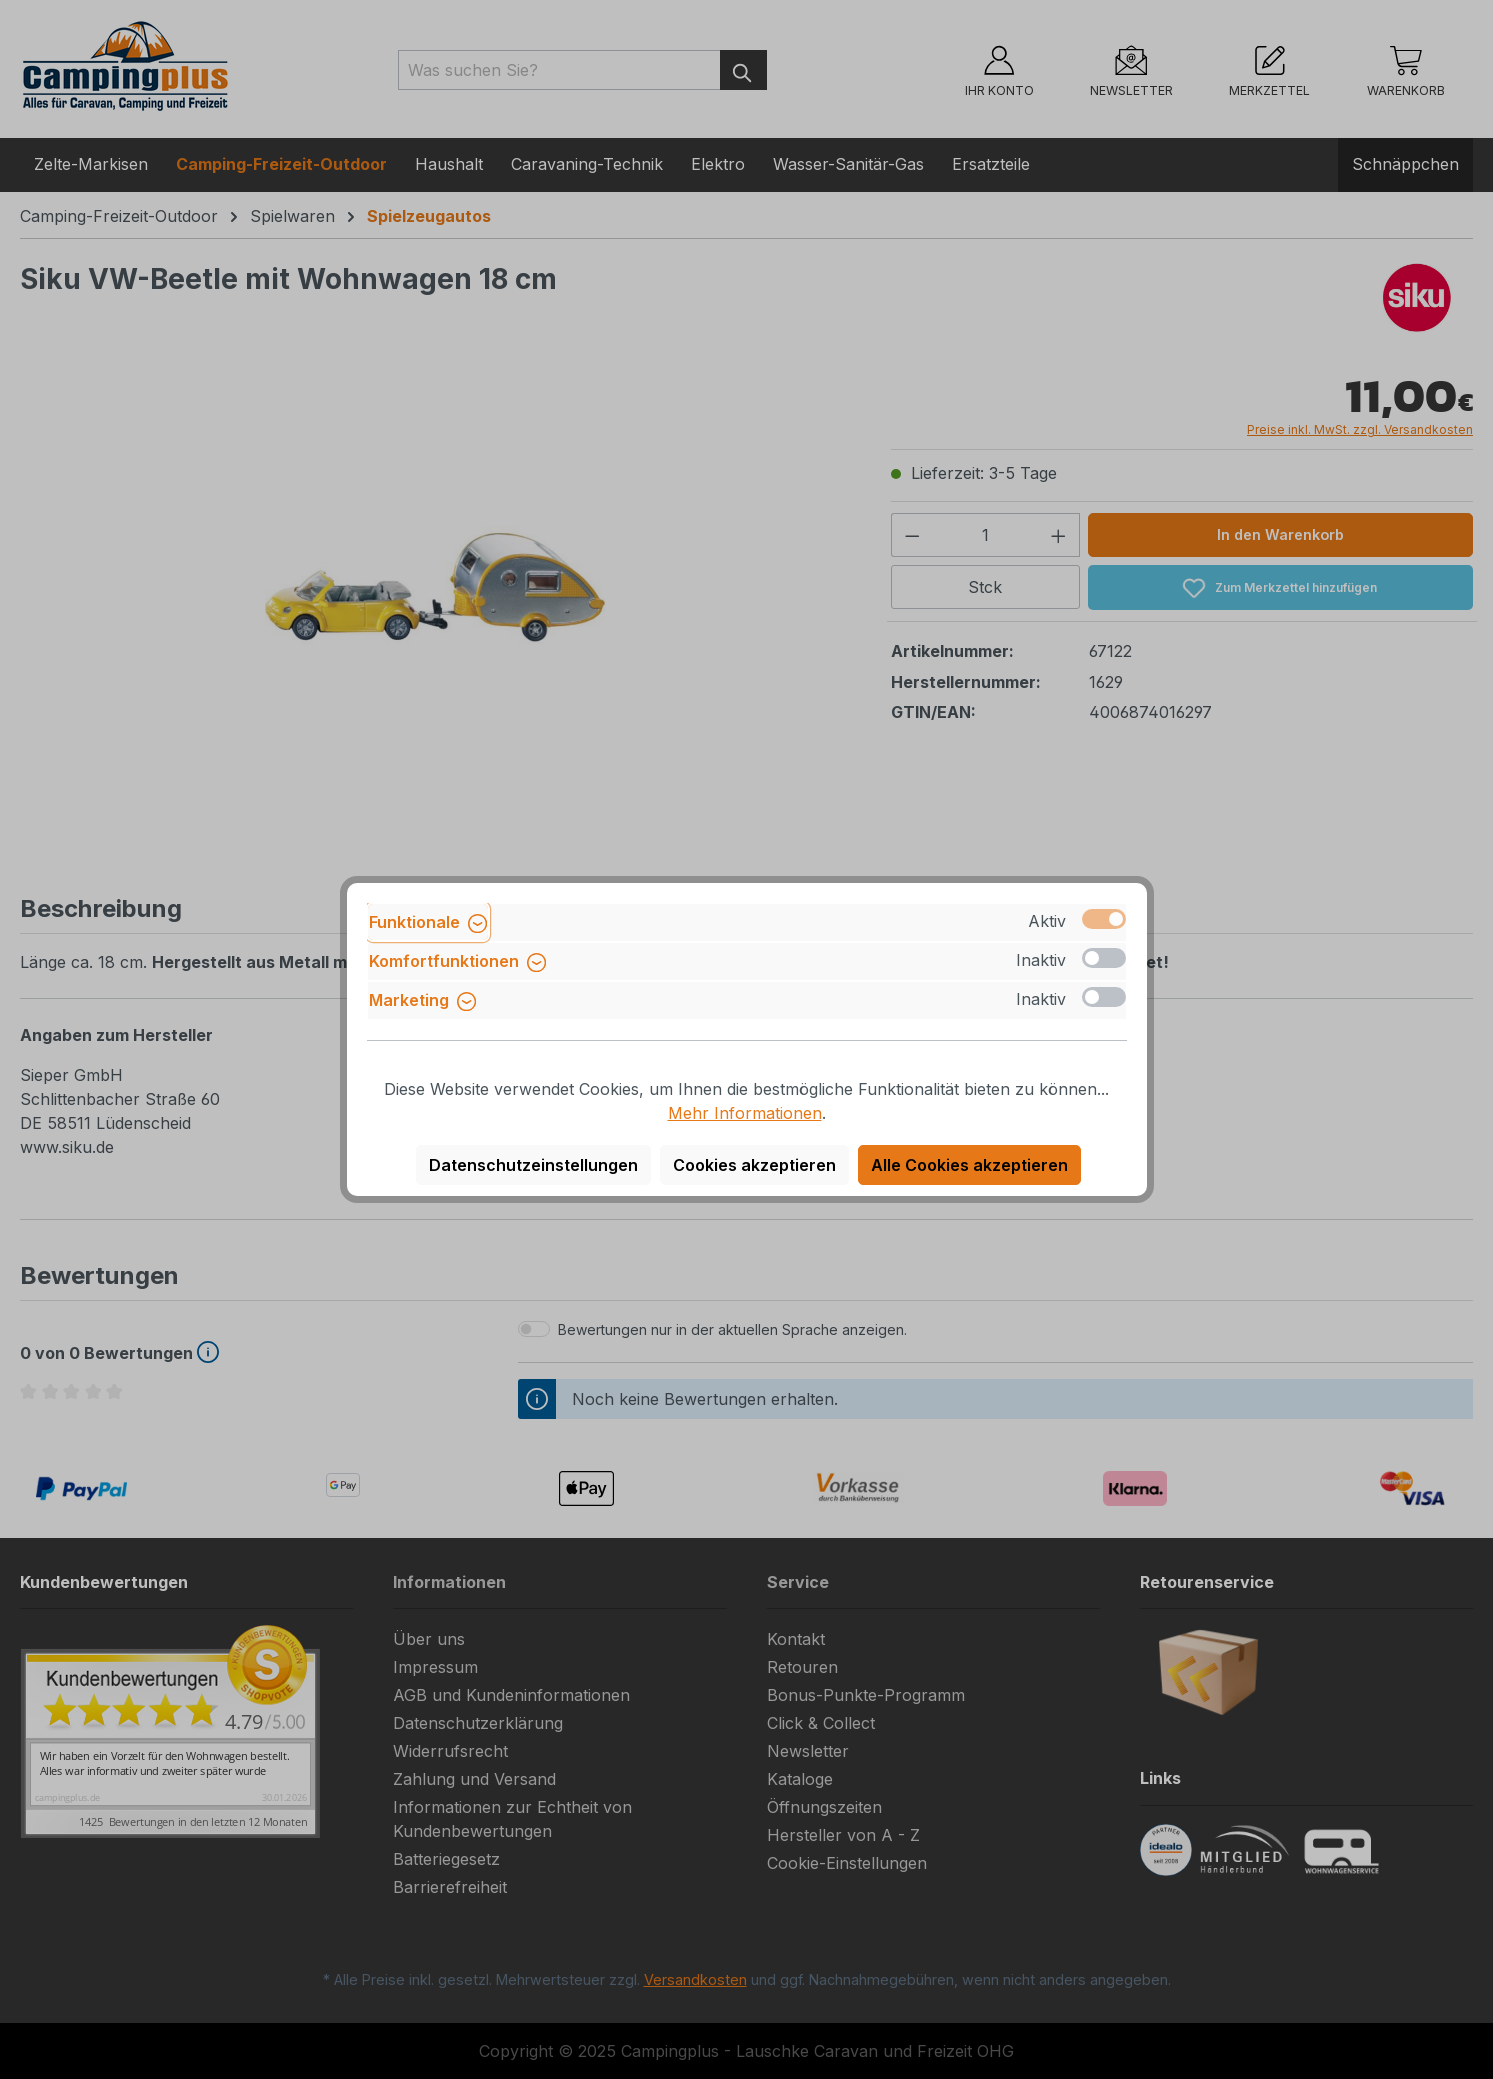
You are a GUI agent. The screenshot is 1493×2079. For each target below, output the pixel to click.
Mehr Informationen (745, 1113)
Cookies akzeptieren (754, 1165)
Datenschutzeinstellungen (533, 1165)
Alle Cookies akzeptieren (969, 1165)
